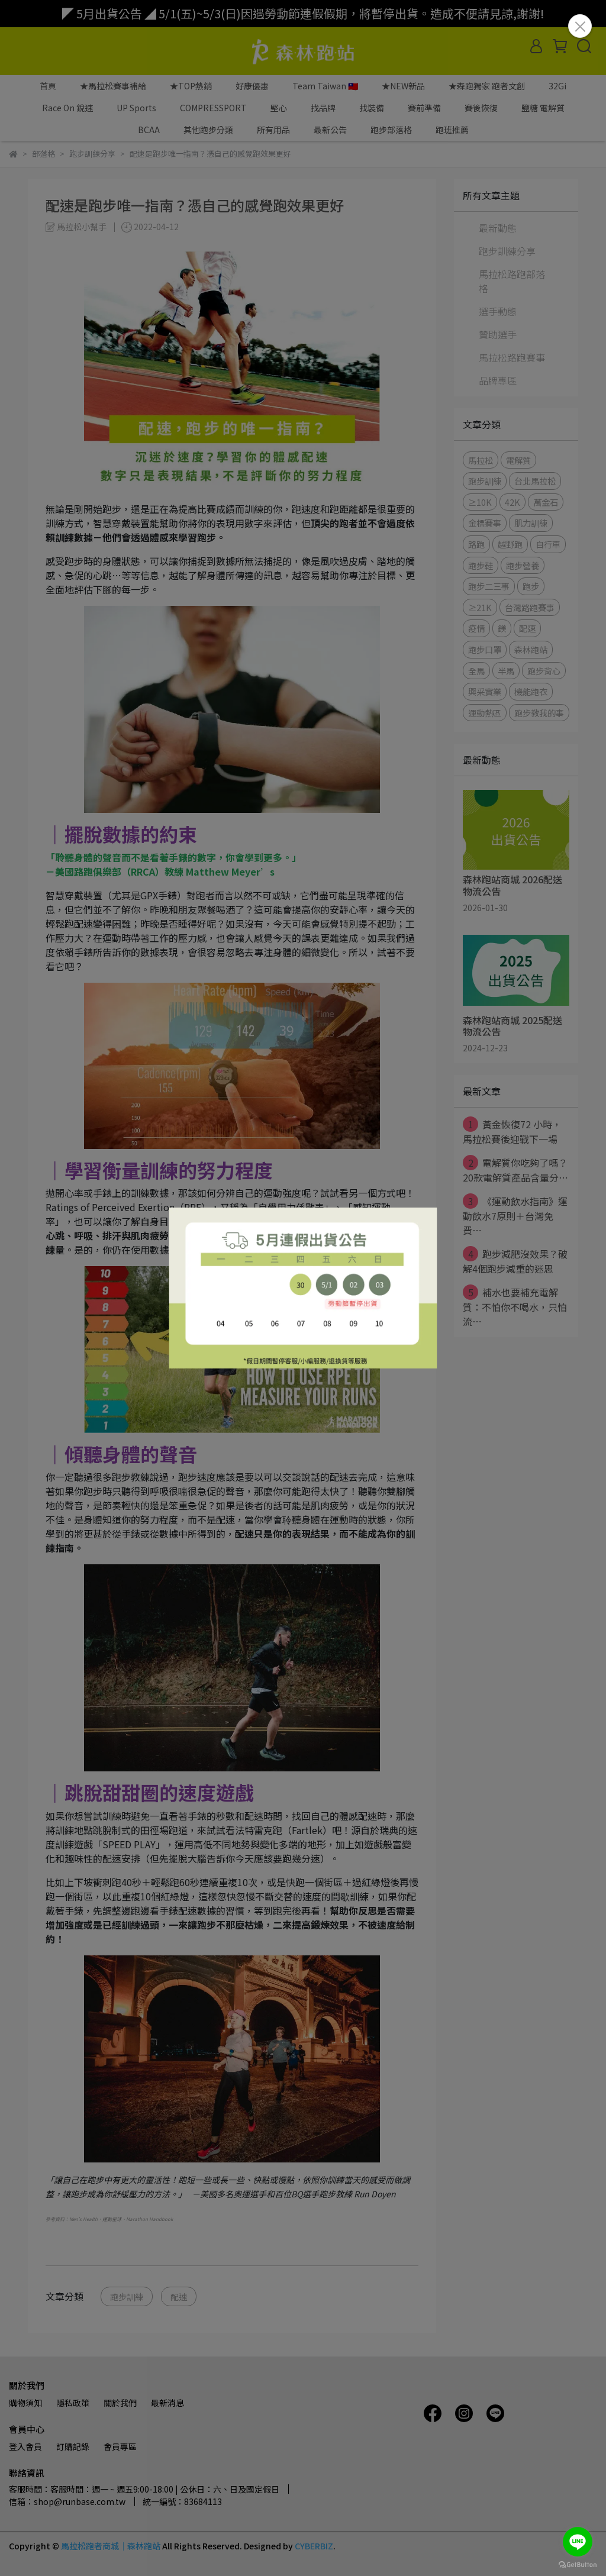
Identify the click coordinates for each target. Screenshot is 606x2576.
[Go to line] (577, 2541)
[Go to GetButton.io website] (578, 2564)
